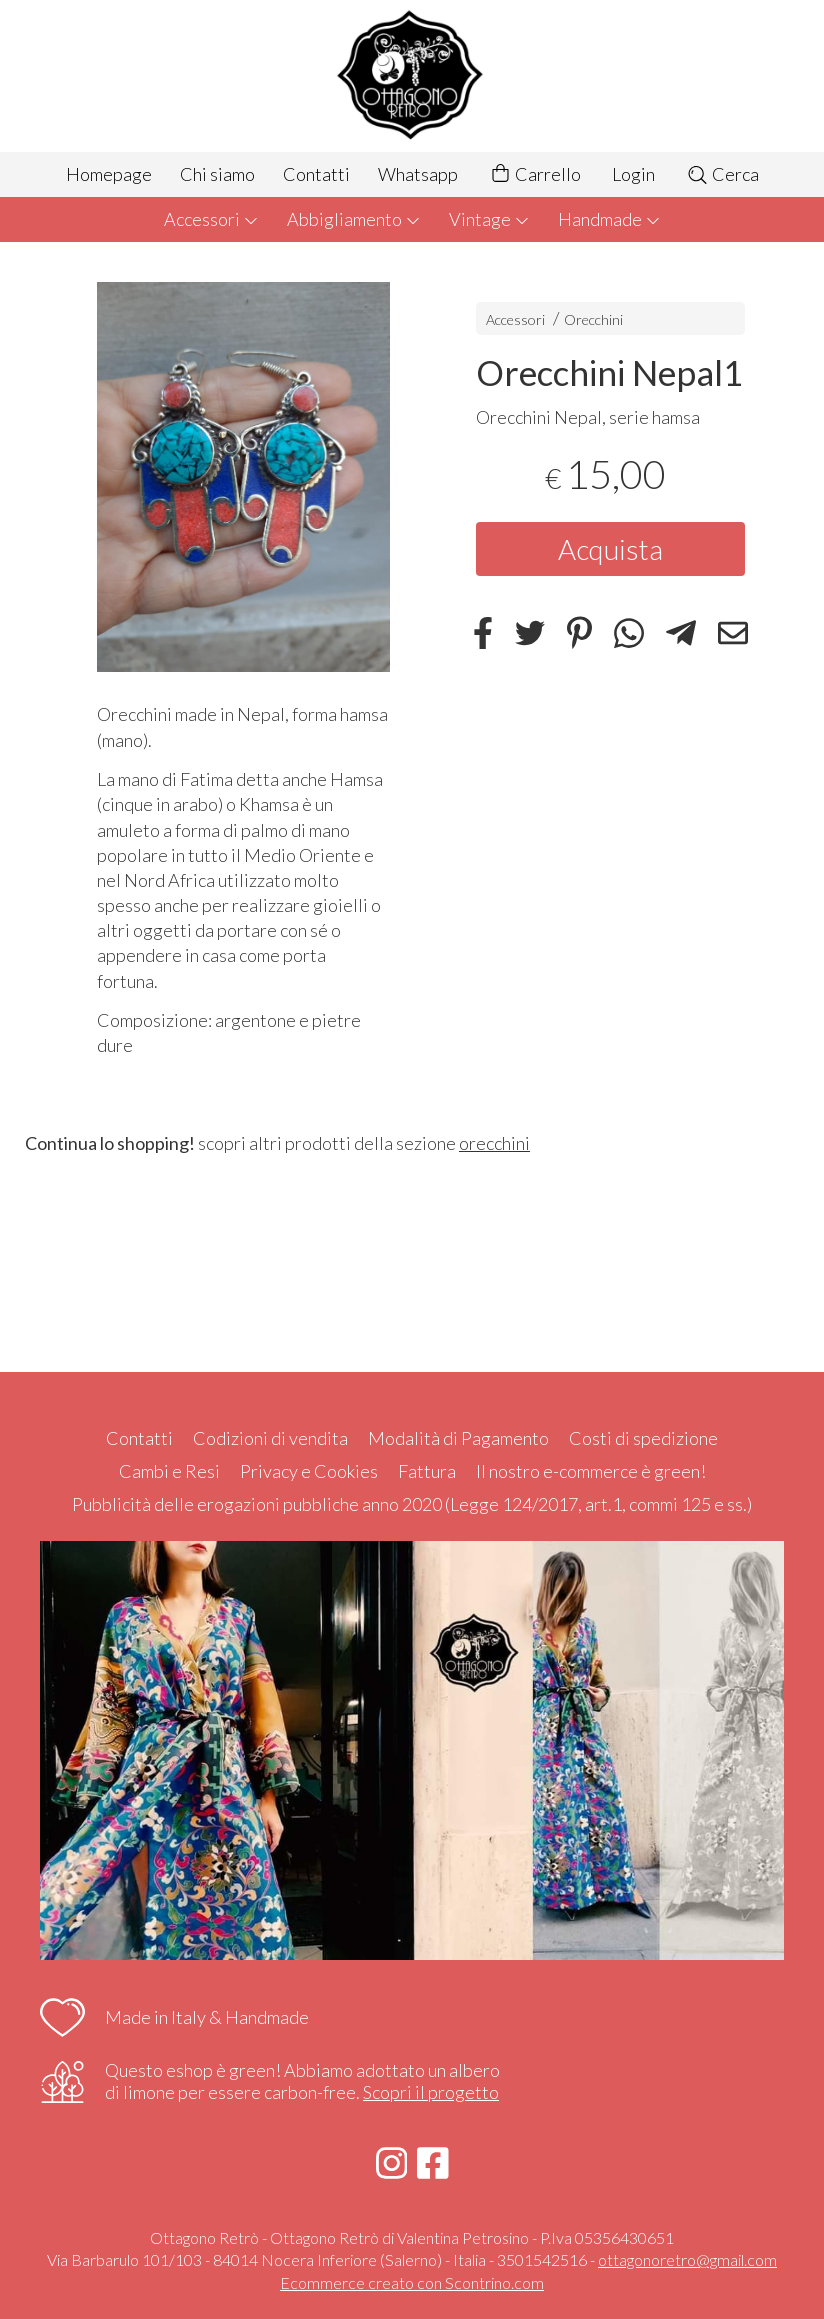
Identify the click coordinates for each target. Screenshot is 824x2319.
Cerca (722, 174)
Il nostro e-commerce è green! (591, 1471)
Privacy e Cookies (309, 1471)
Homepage (109, 174)
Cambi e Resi (169, 1471)
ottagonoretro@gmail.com (687, 2259)
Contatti (316, 174)
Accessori (211, 219)
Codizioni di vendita (270, 1438)
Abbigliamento (354, 219)
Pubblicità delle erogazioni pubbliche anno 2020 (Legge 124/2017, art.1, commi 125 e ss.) (412, 1504)
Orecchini (593, 319)
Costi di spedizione (643, 1438)
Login (633, 174)
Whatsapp (418, 174)
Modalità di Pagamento (458, 1438)
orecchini (494, 1143)
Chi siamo (217, 174)
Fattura (427, 1471)
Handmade (609, 219)
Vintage (489, 219)
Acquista (610, 549)
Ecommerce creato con (412, 2282)
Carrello (535, 174)
